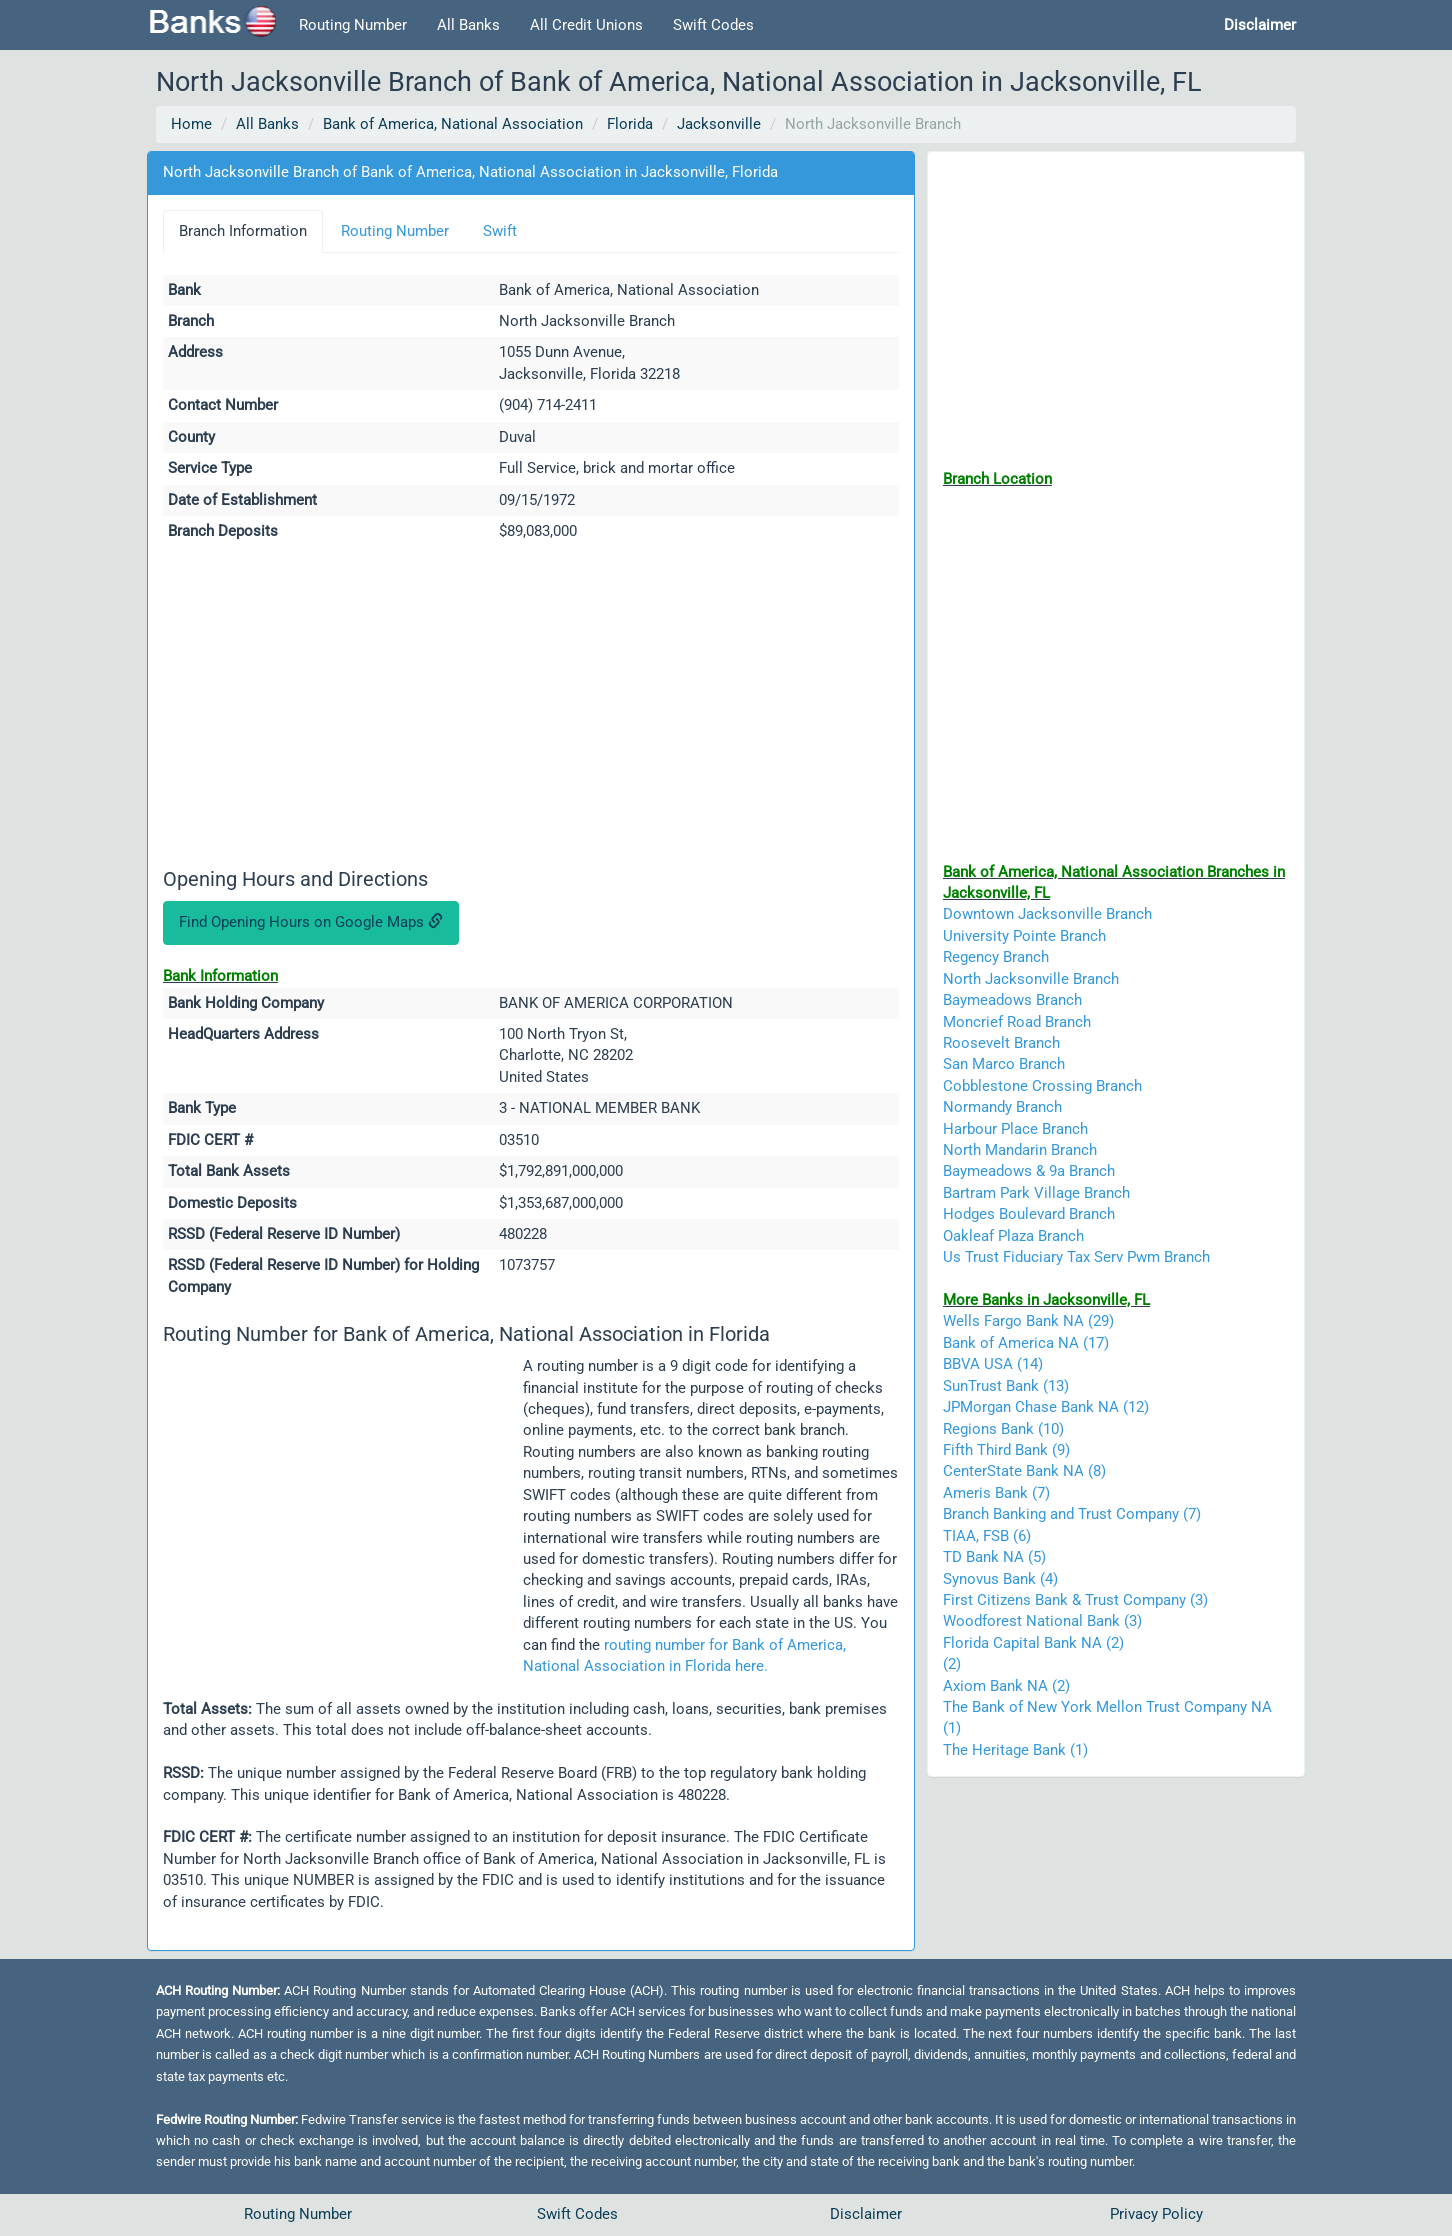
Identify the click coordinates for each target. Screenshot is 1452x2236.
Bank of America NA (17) (1026, 1343)
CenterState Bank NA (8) (1024, 1471)
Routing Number (353, 25)
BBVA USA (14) (993, 1364)
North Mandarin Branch (1020, 1150)
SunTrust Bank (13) (1006, 1386)
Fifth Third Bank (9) (1006, 1450)
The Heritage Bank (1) (1015, 1750)
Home (191, 124)
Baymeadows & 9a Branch (1029, 1171)
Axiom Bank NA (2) (1006, 1686)
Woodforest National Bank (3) (1042, 1621)
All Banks (468, 25)
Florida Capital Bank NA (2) (1033, 1643)
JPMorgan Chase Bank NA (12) (1046, 1407)
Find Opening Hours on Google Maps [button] (311, 922)
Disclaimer (866, 2214)
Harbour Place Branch (1015, 1129)
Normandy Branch (1002, 1107)
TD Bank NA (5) (994, 1557)
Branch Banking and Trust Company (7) (1072, 1514)
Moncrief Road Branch (1017, 1022)
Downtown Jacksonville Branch (1047, 914)
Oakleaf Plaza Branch (1013, 1236)
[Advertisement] (531, 708)
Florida (630, 124)
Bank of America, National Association (453, 124)
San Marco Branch (1004, 1064)
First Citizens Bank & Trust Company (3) (1075, 1600)
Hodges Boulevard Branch (1029, 1214)
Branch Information (243, 231)
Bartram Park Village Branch (1036, 1193)
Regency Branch (996, 957)
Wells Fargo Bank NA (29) (1028, 1321)
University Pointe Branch (1024, 936)
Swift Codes (713, 25)
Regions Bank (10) (1003, 1429)
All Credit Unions (586, 25)
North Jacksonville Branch (1031, 979)
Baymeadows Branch (1012, 1000)
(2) (952, 1664)
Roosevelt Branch (1001, 1043)
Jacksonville (719, 124)
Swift (500, 231)
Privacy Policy (1156, 2214)
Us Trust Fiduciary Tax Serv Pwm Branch (1076, 1257)
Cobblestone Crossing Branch (1042, 1086)
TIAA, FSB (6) (987, 1536)
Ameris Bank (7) (996, 1493)
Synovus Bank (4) (1000, 1579)
